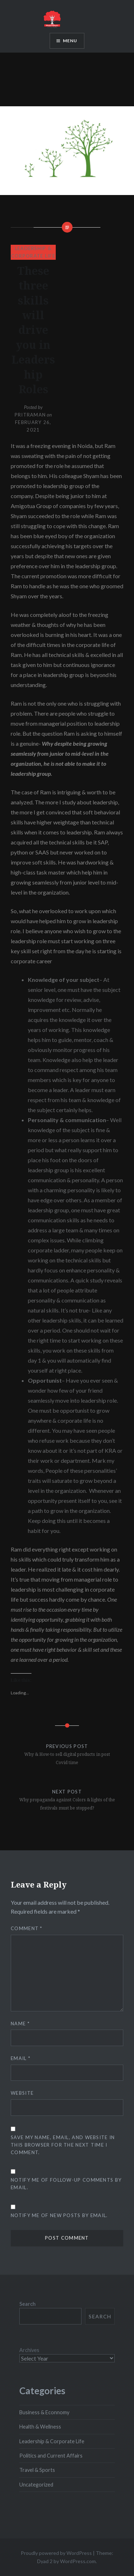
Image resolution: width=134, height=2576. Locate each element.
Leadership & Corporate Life (51, 2441)
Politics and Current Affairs (51, 2456)
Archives (29, 2350)
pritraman (30, 415)
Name (20, 2023)
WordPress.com (78, 2561)
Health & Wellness (40, 2427)
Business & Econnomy (44, 2412)
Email (20, 2058)
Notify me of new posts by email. (59, 2215)
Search (27, 2304)
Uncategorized (36, 2485)
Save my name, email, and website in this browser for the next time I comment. (63, 2144)
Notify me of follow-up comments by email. (66, 2183)
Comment (27, 1928)
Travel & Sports (37, 2470)
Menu (70, 40)
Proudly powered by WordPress (56, 2553)
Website (22, 2093)
